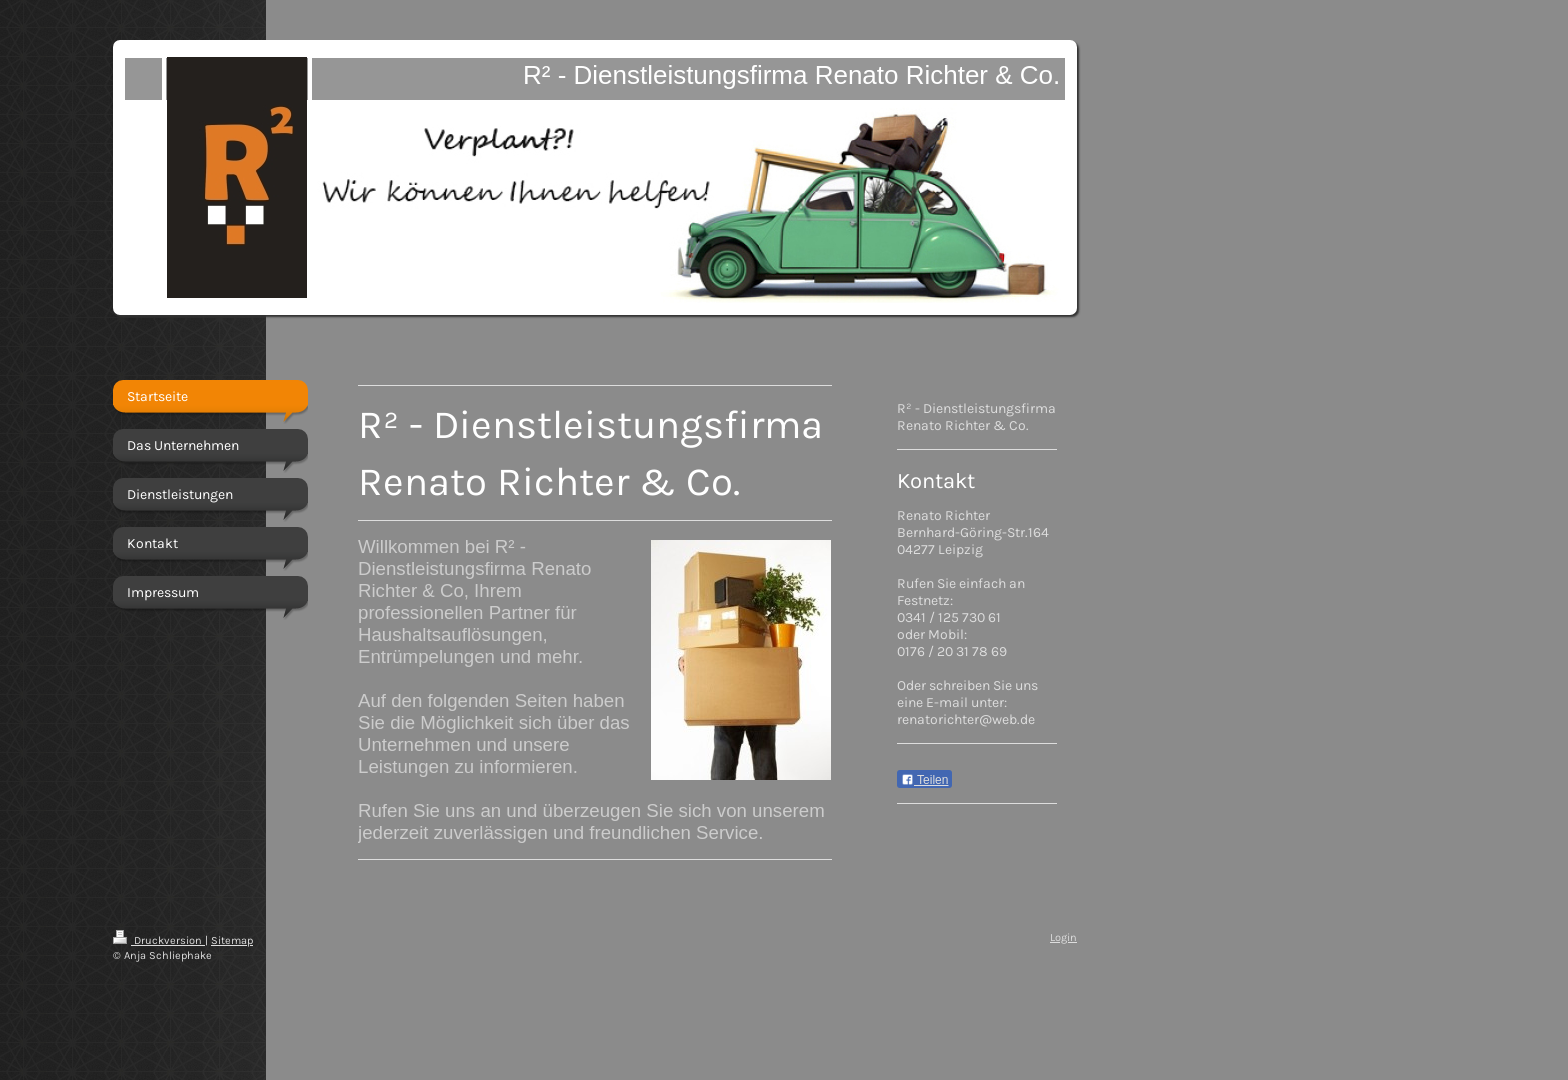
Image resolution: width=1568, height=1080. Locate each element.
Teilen (924, 780)
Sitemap (232, 940)
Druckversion (159, 940)
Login (1063, 937)
